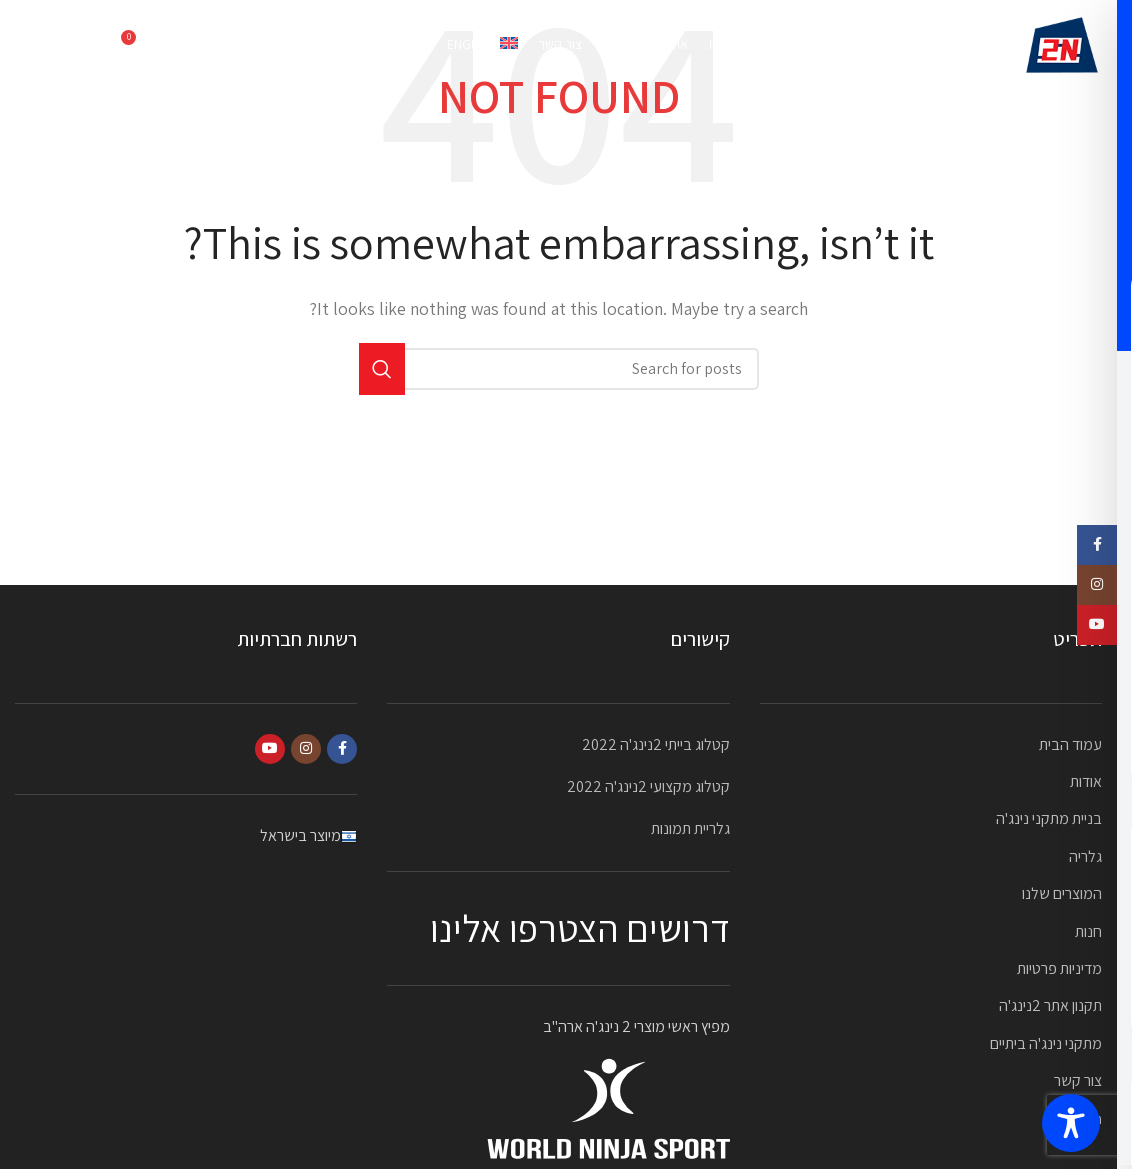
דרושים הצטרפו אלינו (580, 928)
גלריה (1085, 856)
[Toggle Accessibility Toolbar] (1071, 1123)
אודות (1086, 781)
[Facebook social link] (342, 749)
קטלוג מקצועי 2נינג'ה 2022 (648, 786)
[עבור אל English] (482, 45)
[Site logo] (1062, 43)
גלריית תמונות (690, 828)
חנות (1088, 931)
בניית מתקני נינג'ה (1049, 818)
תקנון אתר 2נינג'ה (1050, 1005)
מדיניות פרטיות (1059, 968)
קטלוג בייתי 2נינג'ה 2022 (656, 744)
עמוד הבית (1070, 744)
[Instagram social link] (306, 749)
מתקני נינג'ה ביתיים (1046, 1043)
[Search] (180, 45)
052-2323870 (59, 44)
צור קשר (1078, 1080)
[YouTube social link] (270, 749)
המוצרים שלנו (1062, 893)
